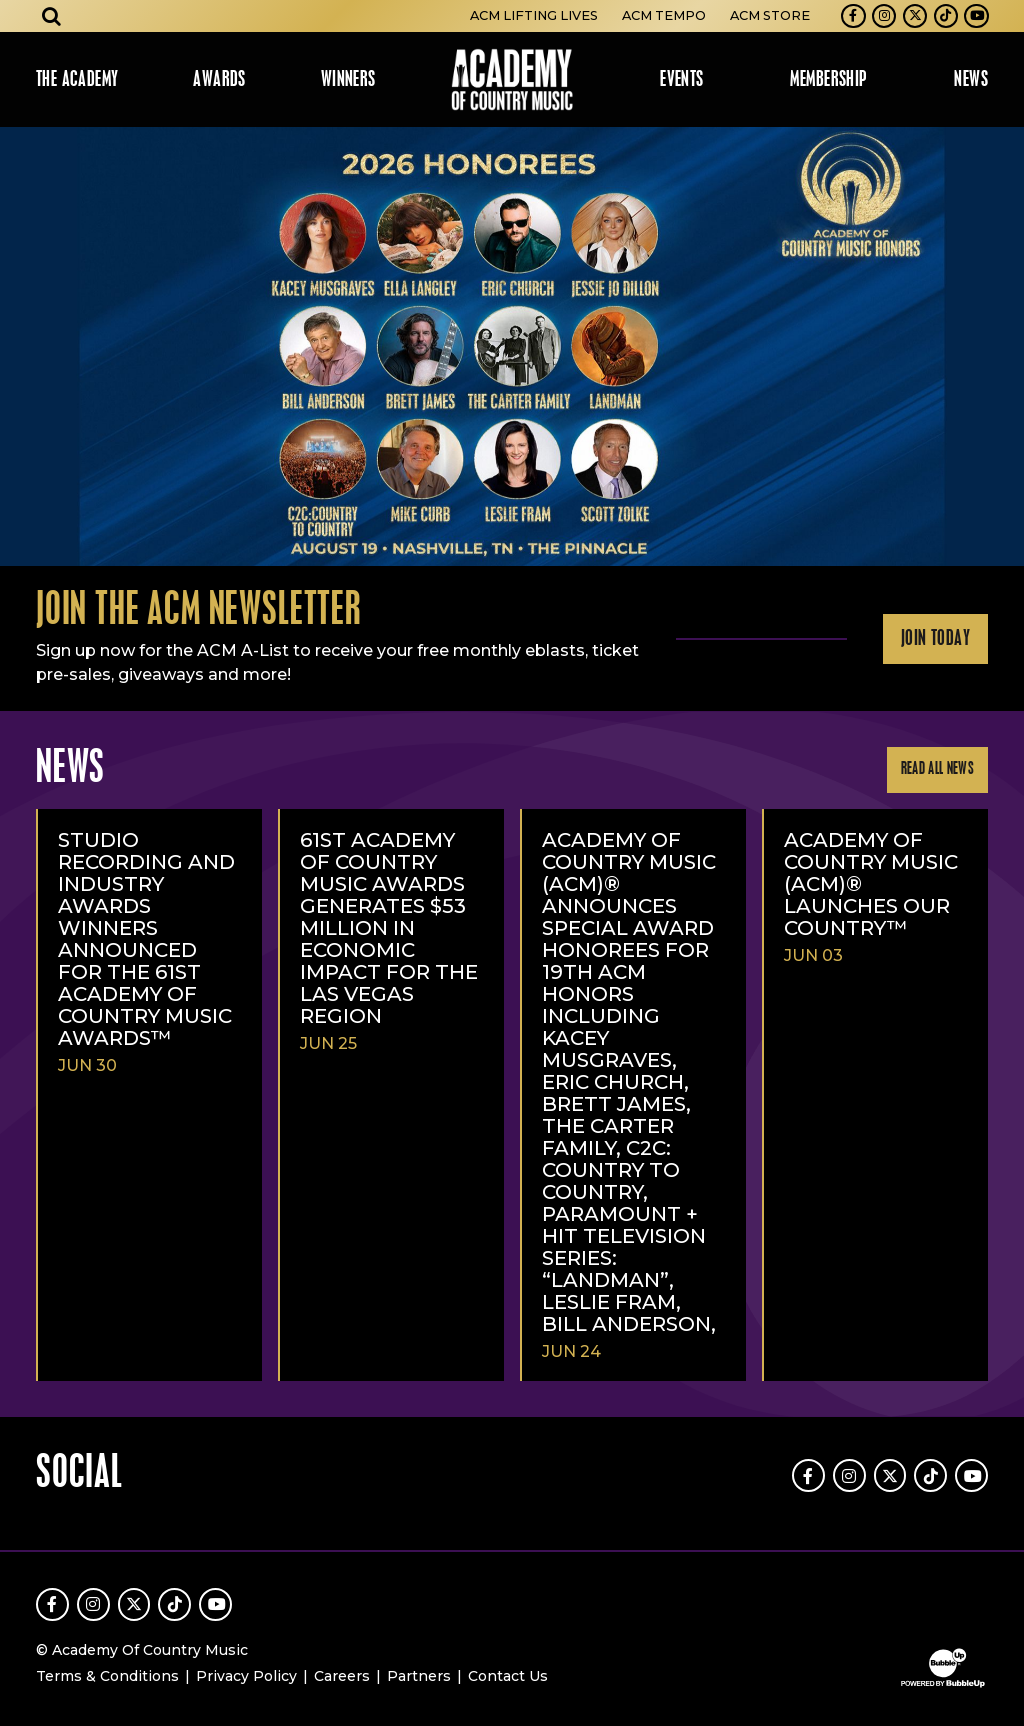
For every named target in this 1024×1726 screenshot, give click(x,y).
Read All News (937, 769)
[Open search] (52, 16)
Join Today (935, 639)
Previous (24, 346)
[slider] (512, 346)
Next (1000, 346)
